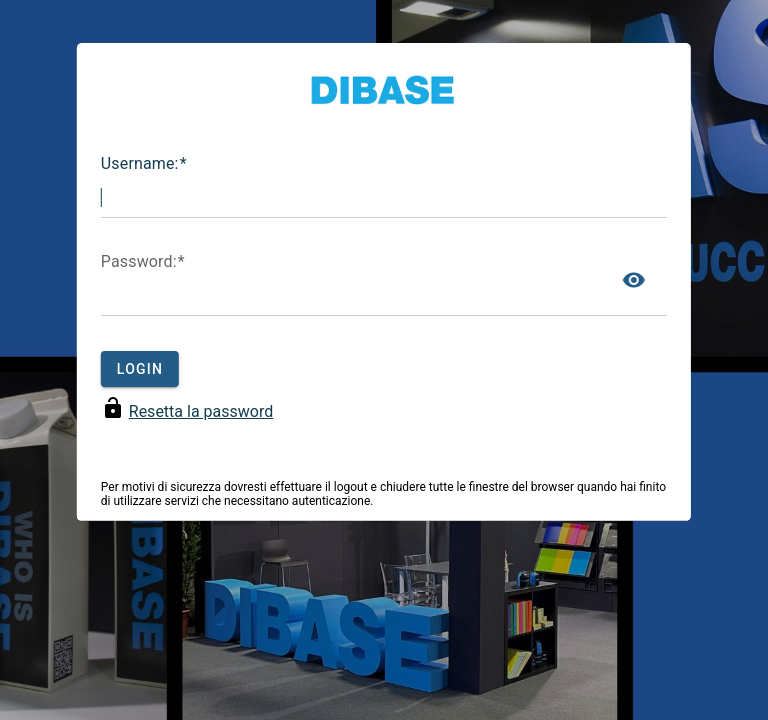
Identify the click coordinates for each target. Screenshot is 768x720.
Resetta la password (201, 411)
